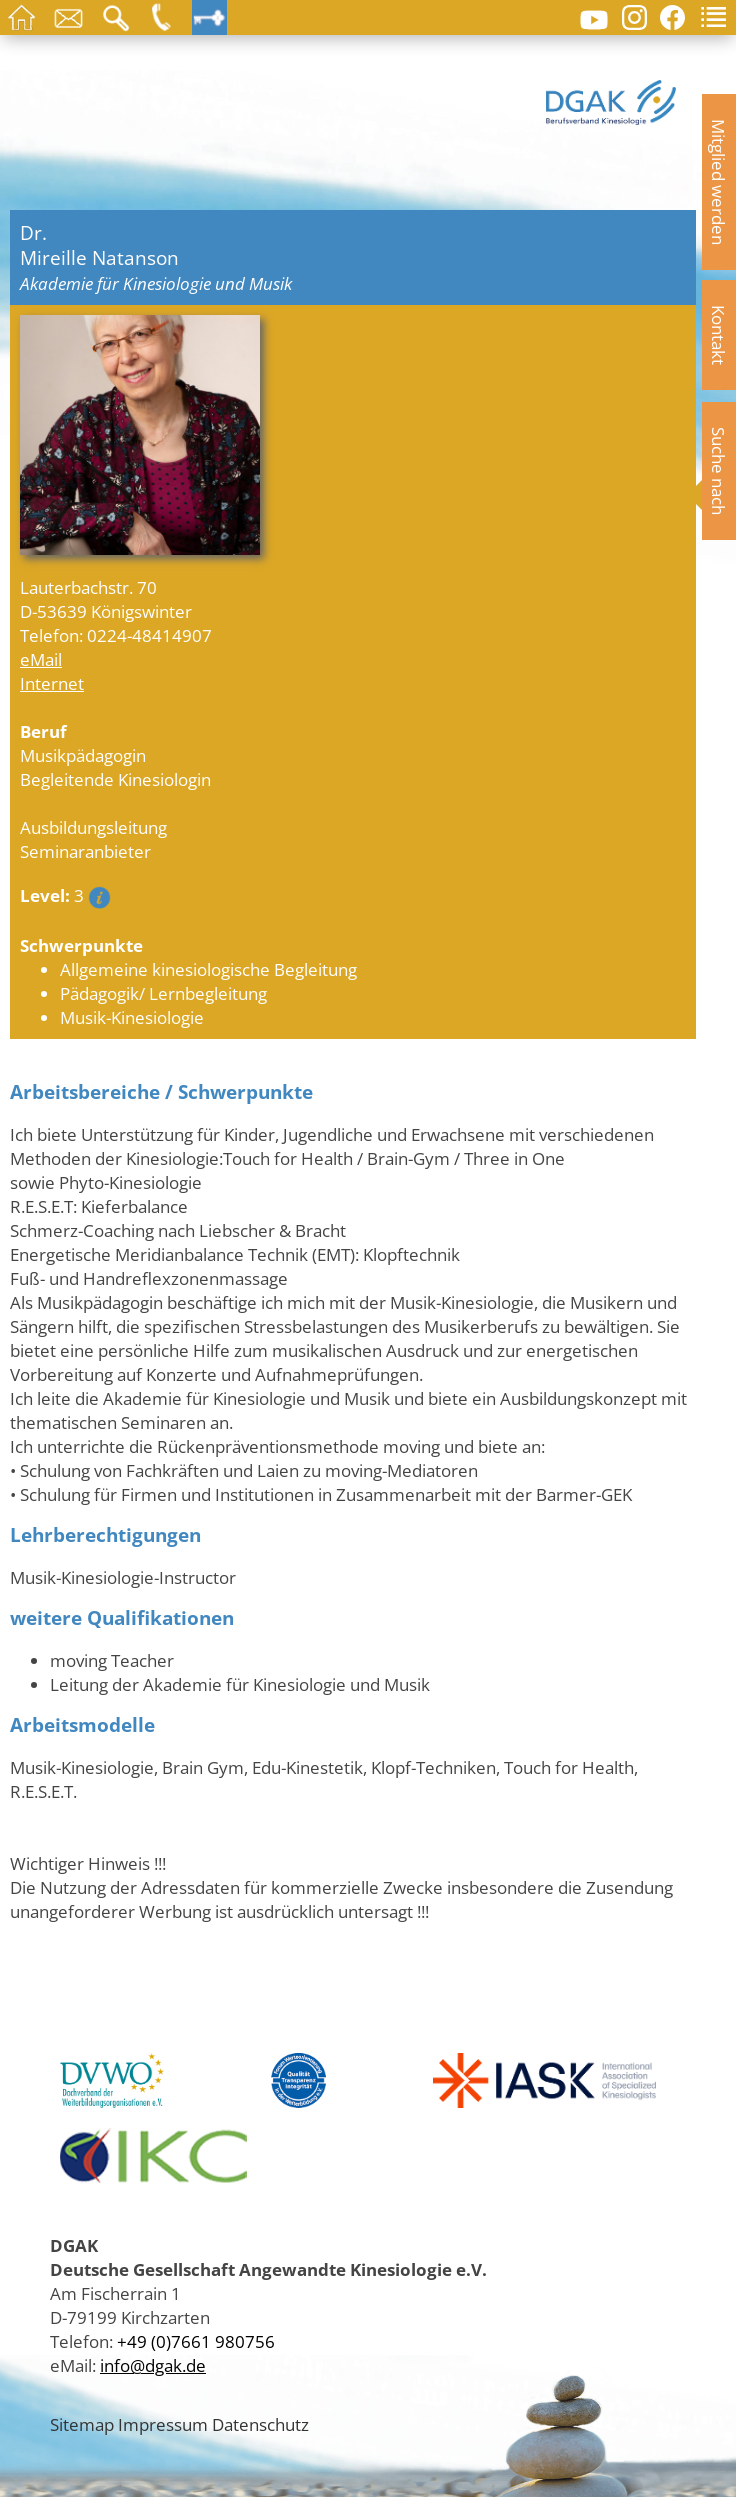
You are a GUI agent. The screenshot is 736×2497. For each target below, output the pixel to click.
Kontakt (719, 335)
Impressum (163, 2424)
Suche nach (719, 471)
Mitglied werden (719, 182)
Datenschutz (260, 2424)
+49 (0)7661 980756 (196, 2341)
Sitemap (82, 2424)
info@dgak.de (153, 2365)
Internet (52, 683)
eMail (41, 659)
